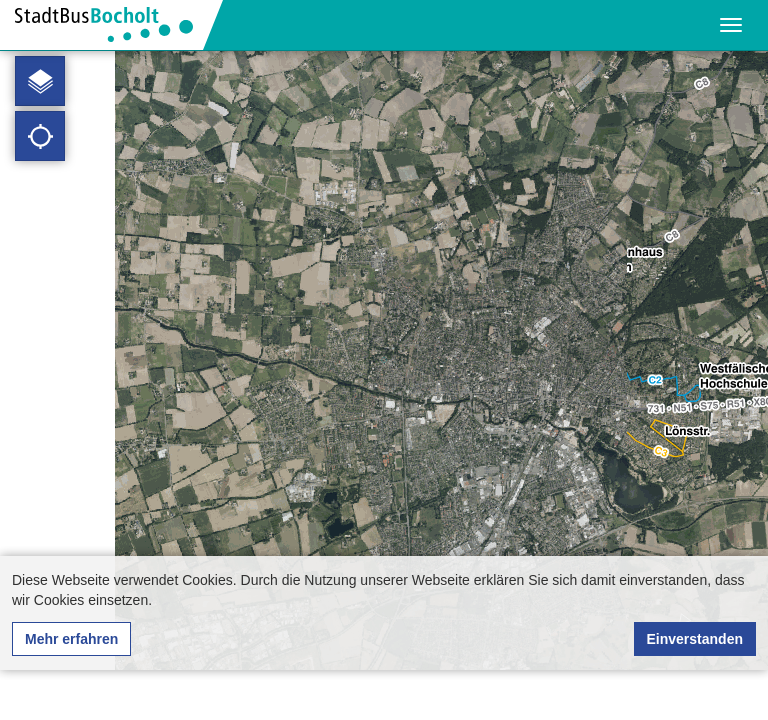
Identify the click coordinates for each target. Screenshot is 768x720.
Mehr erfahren (71, 639)
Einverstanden (695, 639)
